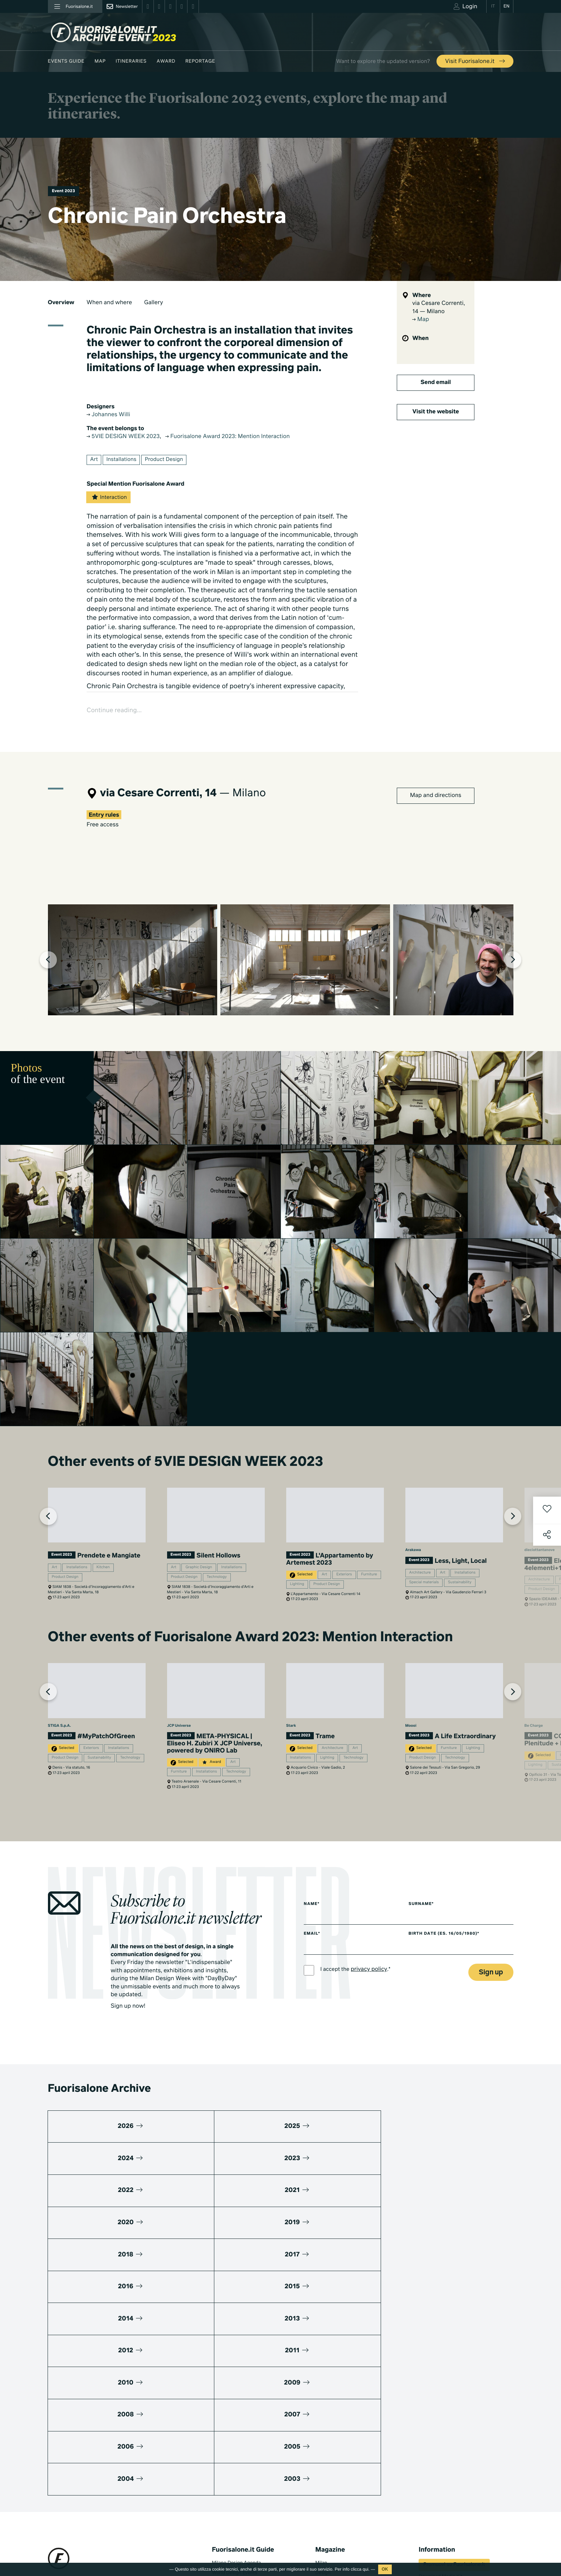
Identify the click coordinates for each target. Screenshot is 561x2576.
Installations (124, 463)
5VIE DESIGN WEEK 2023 (129, 438)
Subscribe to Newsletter (449, 2529)
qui (366, 2569)
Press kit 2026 (434, 2426)
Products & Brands (335, 2525)
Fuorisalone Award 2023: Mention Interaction (249, 438)
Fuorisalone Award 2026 (238, 2432)
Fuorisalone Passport (441, 2445)
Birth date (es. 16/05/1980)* (453, 2031)
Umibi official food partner (447, 2475)
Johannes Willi (112, 415)
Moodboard (224, 2422)
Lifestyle (324, 2422)
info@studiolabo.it (74, 2466)
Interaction (109, 500)
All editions (224, 2525)
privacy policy (373, 2067)
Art (95, 463)
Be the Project (330, 2441)
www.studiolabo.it (74, 2475)
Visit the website (436, 412)
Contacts (428, 2485)
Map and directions (435, 801)
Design (322, 2412)
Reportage (200, 61)
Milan (321, 2402)
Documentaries (331, 2515)
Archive (323, 2451)
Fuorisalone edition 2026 (239, 2496)
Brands (219, 2441)
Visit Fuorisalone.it (475, 61)
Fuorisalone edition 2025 (239, 2505)
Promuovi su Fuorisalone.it (454, 2404)
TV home (325, 2496)
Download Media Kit (440, 2416)
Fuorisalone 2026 (334, 2432)
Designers (223, 2451)
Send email (435, 382)
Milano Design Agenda (236, 2402)
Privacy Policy (63, 2528)
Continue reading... (119, 715)
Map (100, 61)
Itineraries (131, 61)
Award (166, 61)
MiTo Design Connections (446, 2465)
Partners (428, 2455)
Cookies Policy (97, 2528)
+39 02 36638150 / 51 (76, 2458)
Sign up (491, 2070)
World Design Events (234, 2412)
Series (322, 2505)
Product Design (170, 463)
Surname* (428, 2000)
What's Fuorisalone (439, 2436)
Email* (312, 2031)
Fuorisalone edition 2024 (239, 2515)
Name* (312, 2000)
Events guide (66, 61)
